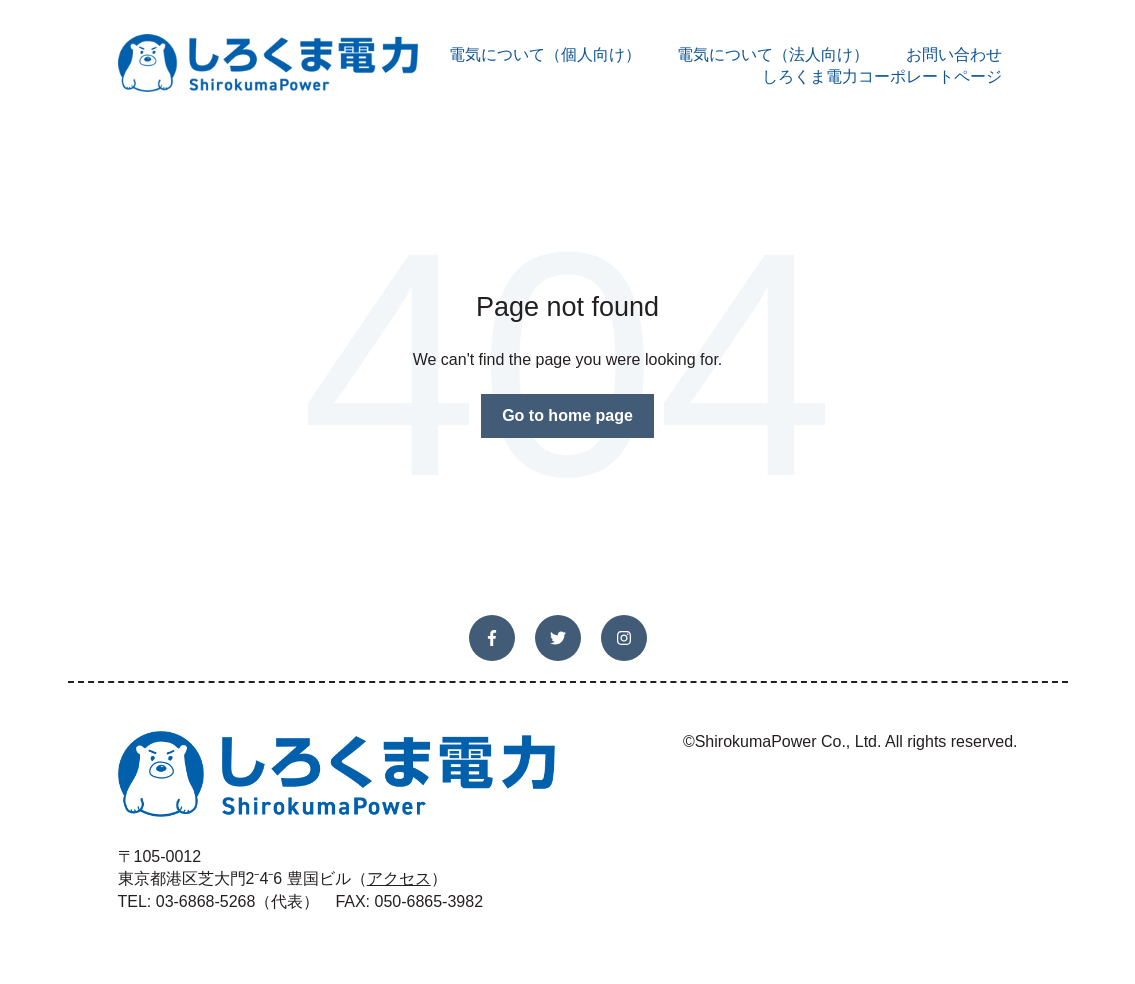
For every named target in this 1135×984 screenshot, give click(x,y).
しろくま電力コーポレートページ (882, 76)
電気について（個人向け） (545, 54)
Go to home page (567, 415)
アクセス (399, 878)
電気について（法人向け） (773, 54)
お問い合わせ (954, 54)
